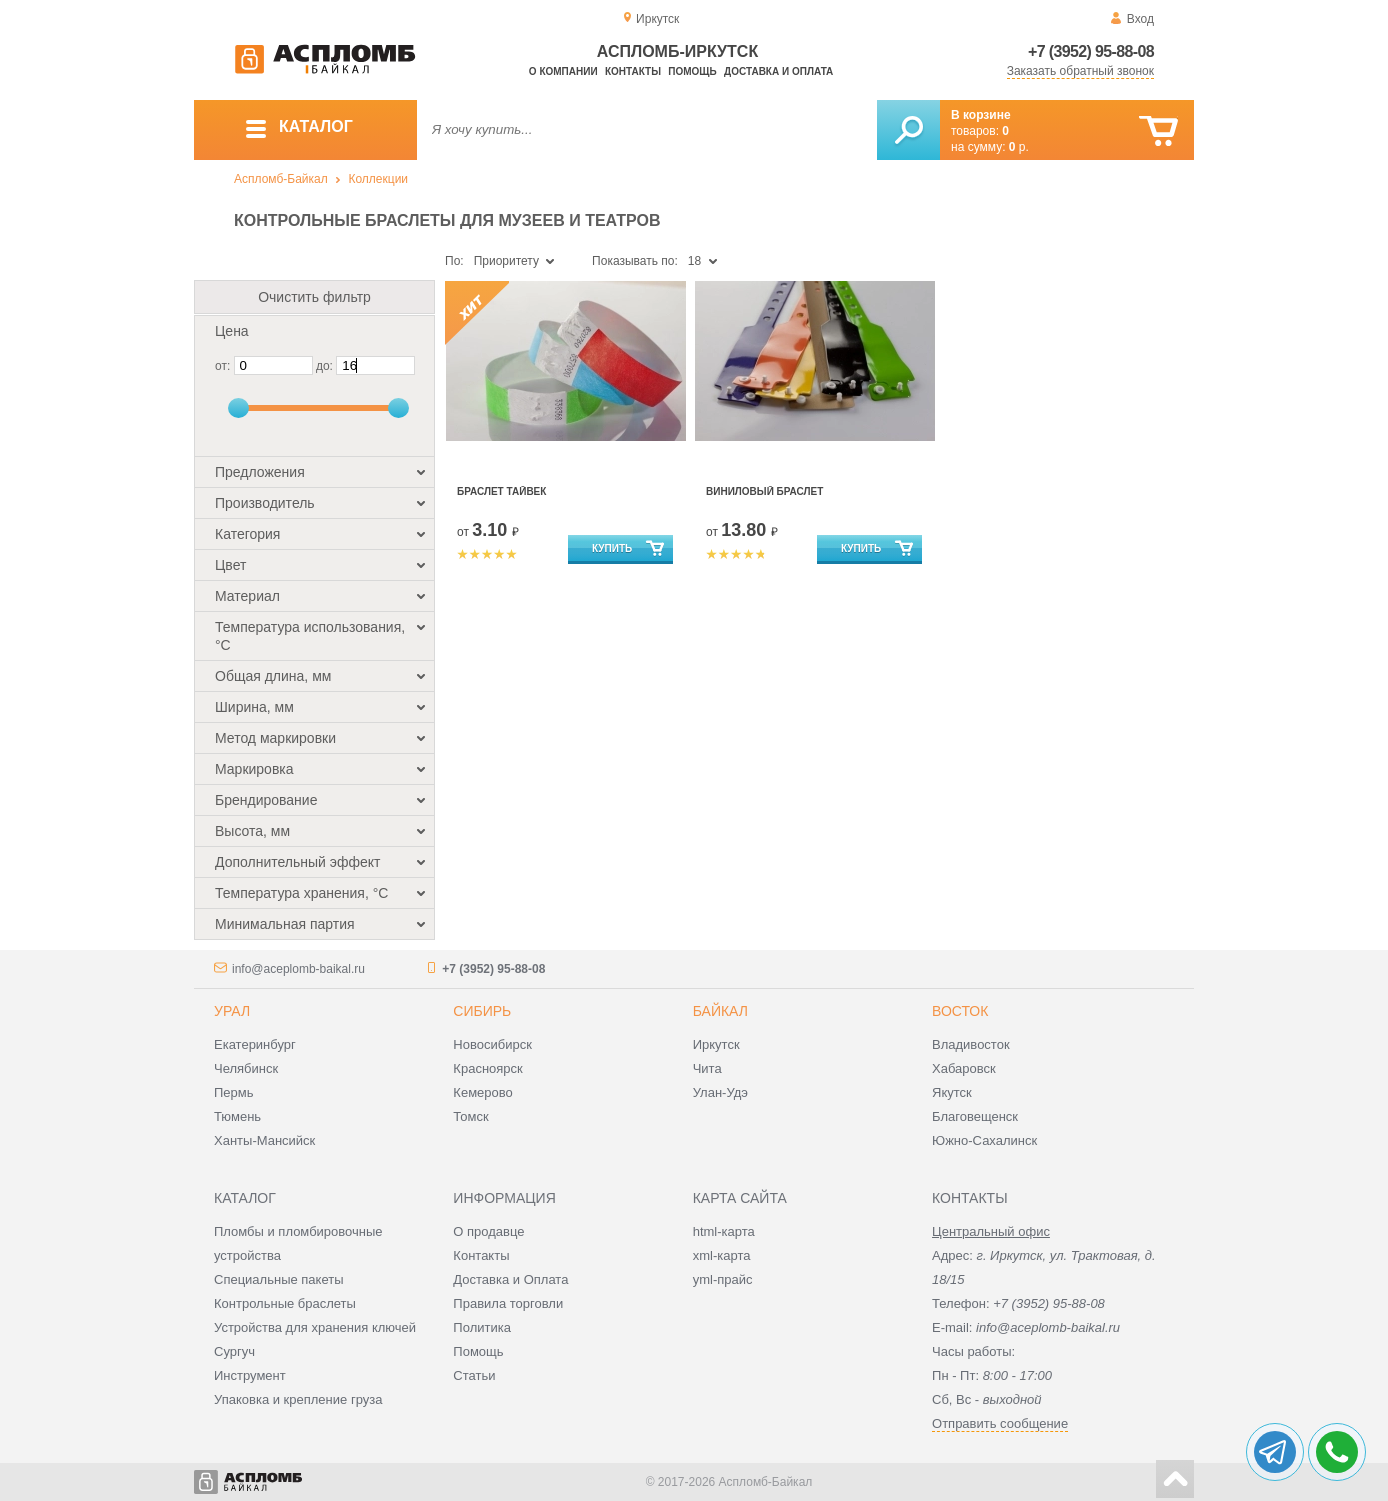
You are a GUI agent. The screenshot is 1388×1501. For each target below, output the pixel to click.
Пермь (234, 1092)
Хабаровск (964, 1068)
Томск (470, 1116)
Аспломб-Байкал (281, 179)
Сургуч (234, 1351)
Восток (960, 1011)
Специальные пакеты (279, 1279)
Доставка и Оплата (510, 1279)
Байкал (720, 1011)
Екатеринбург (255, 1044)
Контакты (633, 71)
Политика (482, 1327)
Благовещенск (975, 1116)
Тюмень (237, 1116)
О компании (563, 71)
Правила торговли (508, 1303)
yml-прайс (723, 1279)
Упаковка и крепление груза (298, 1399)
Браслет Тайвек (501, 491)
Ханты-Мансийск (264, 1140)
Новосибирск (492, 1044)
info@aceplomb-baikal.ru (298, 969)
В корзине (981, 115)
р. (1019, 147)
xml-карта (722, 1255)
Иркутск (716, 1044)
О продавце (488, 1231)
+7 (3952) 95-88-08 (1091, 51)
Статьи (474, 1375)
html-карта (724, 1231)
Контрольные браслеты (285, 1303)
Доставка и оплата (778, 71)
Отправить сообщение (1000, 1423)
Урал (232, 1011)
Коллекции (378, 179)
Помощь (692, 71)
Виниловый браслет (764, 491)
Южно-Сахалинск (984, 1140)
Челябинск (246, 1068)
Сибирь (482, 1011)
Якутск (952, 1092)
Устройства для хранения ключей (315, 1327)
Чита (707, 1068)
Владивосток (971, 1044)
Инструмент (250, 1375)
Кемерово (482, 1092)
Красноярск (487, 1068)
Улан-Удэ (720, 1092)
